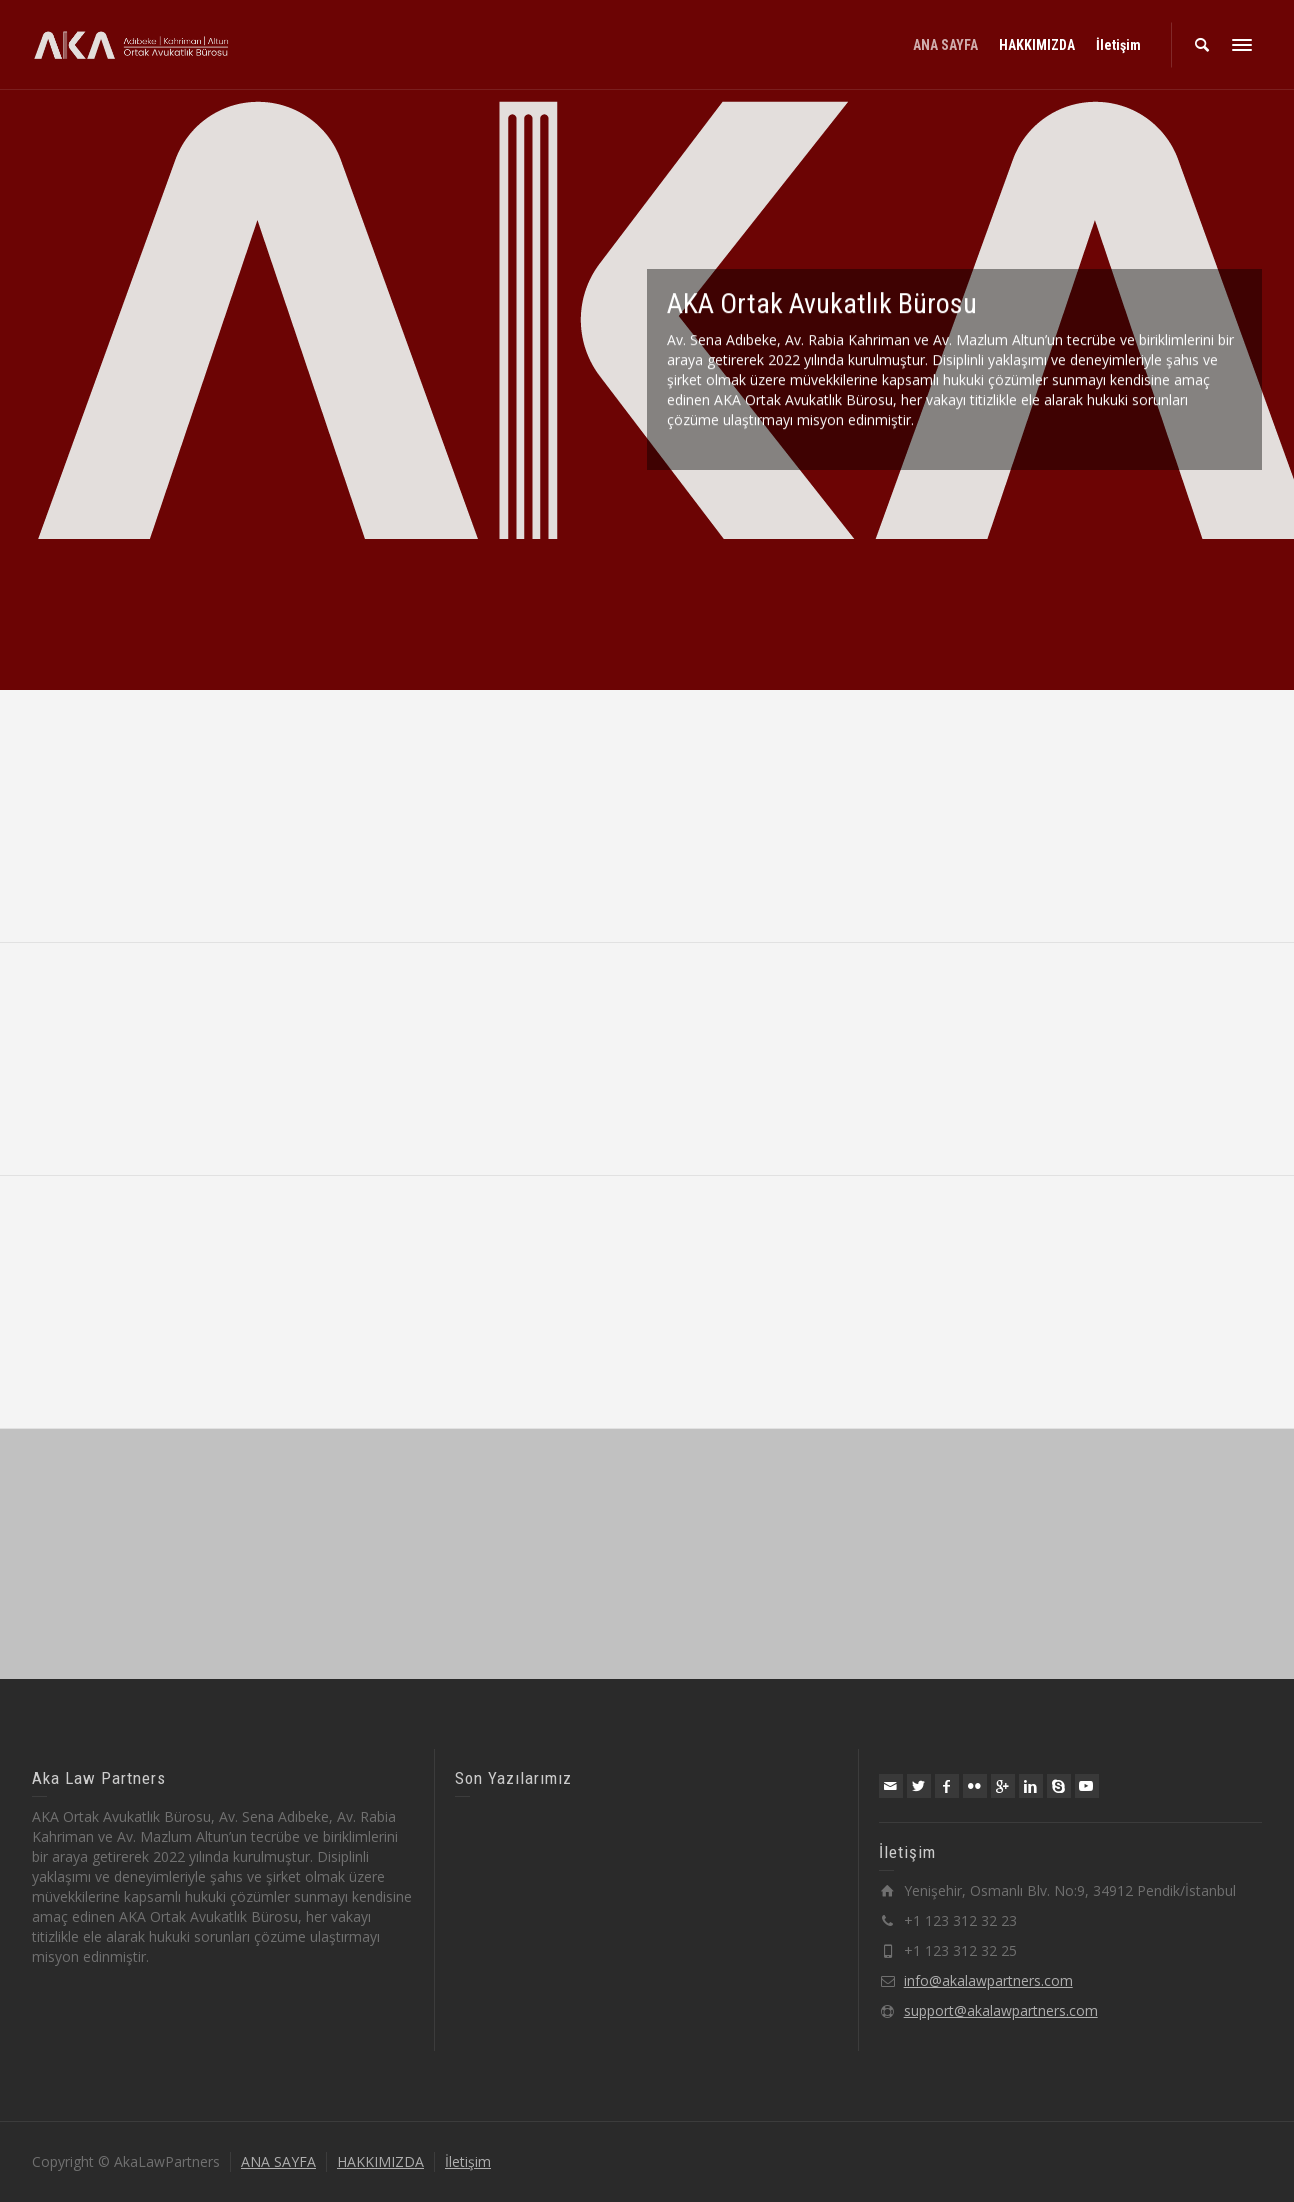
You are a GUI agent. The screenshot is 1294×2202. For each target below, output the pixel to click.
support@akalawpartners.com (1001, 2010)
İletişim (468, 2161)
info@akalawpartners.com (988, 1980)
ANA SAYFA (278, 2161)
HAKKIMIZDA (380, 2161)
